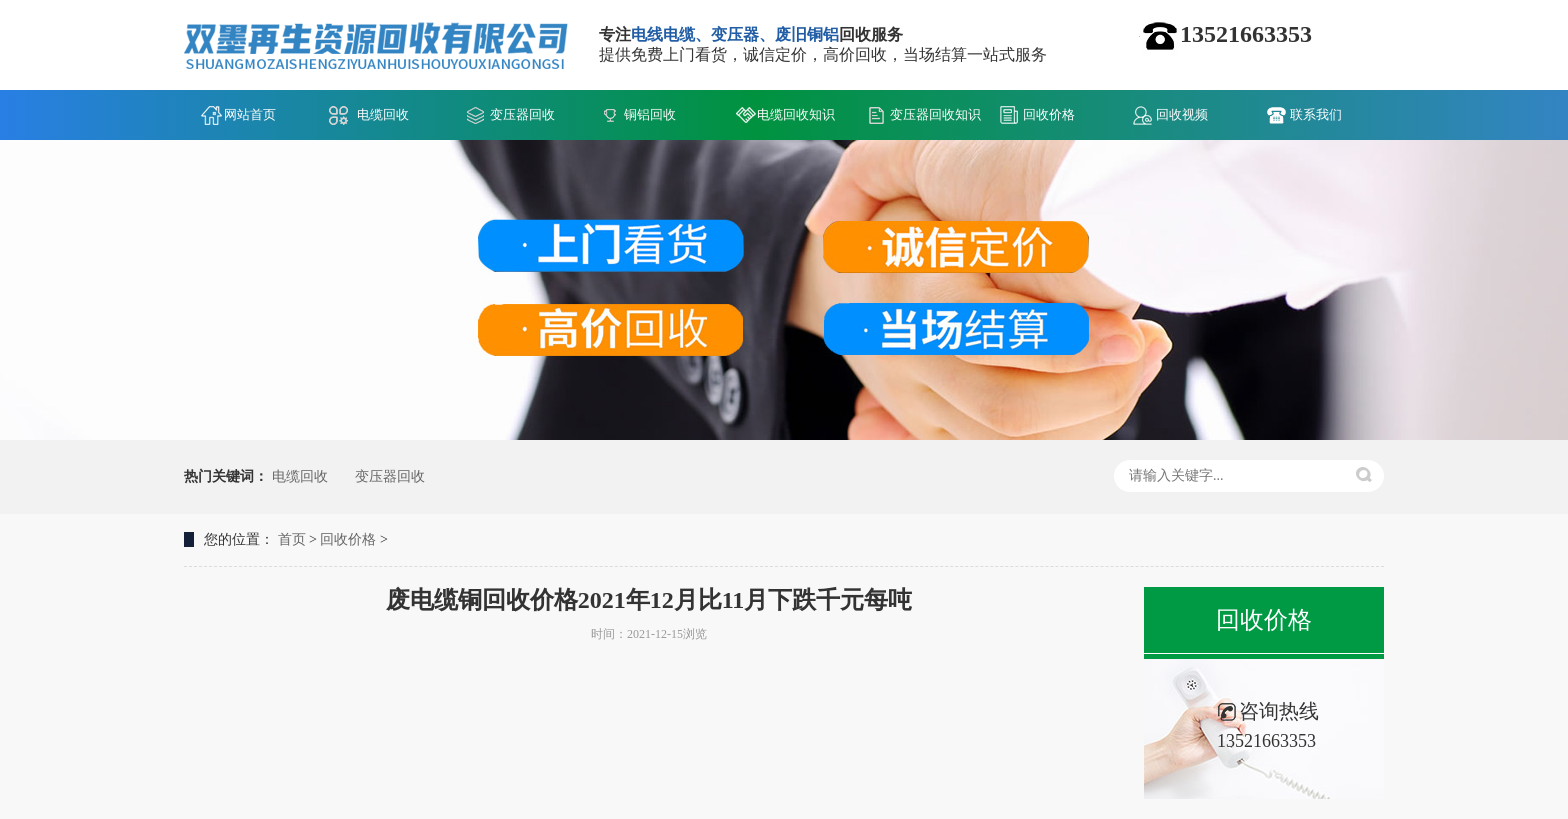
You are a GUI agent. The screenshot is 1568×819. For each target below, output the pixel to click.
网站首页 (250, 114)
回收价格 (1049, 114)
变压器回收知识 (935, 114)
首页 (292, 539)
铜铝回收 (650, 114)
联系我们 (1316, 114)
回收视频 (1182, 114)
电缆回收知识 (796, 114)
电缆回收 (383, 114)
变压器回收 (522, 114)
